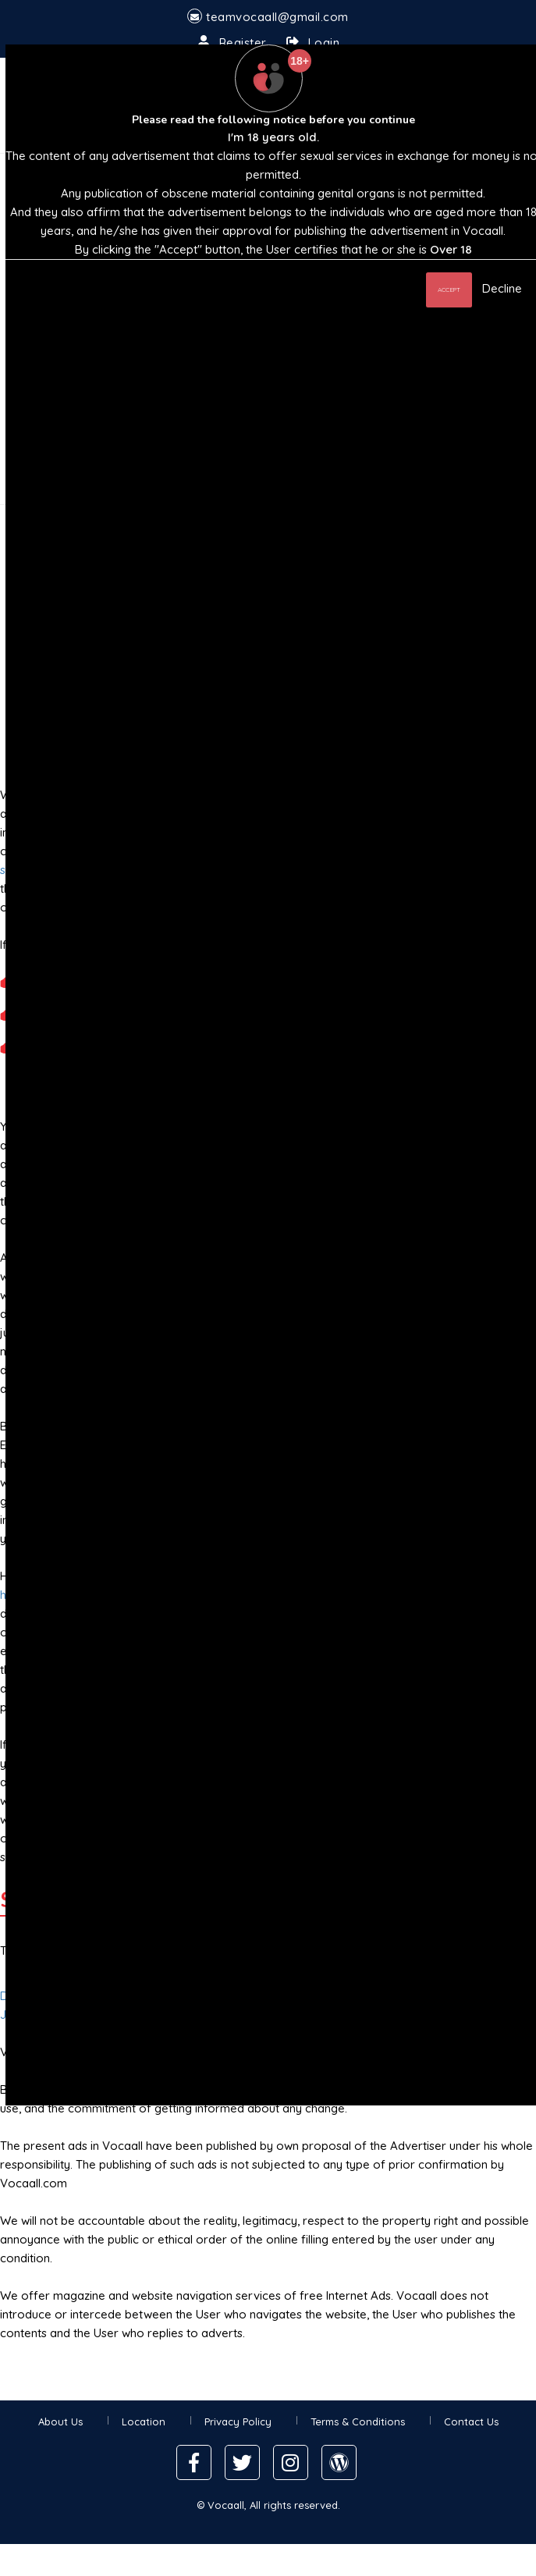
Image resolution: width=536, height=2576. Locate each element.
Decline (502, 288)
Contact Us (471, 2421)
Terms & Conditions (358, 2421)
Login (324, 42)
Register (243, 42)
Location (143, 2421)
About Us (60, 2421)
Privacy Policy (238, 2421)
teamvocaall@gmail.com (277, 16)
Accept (449, 289)
